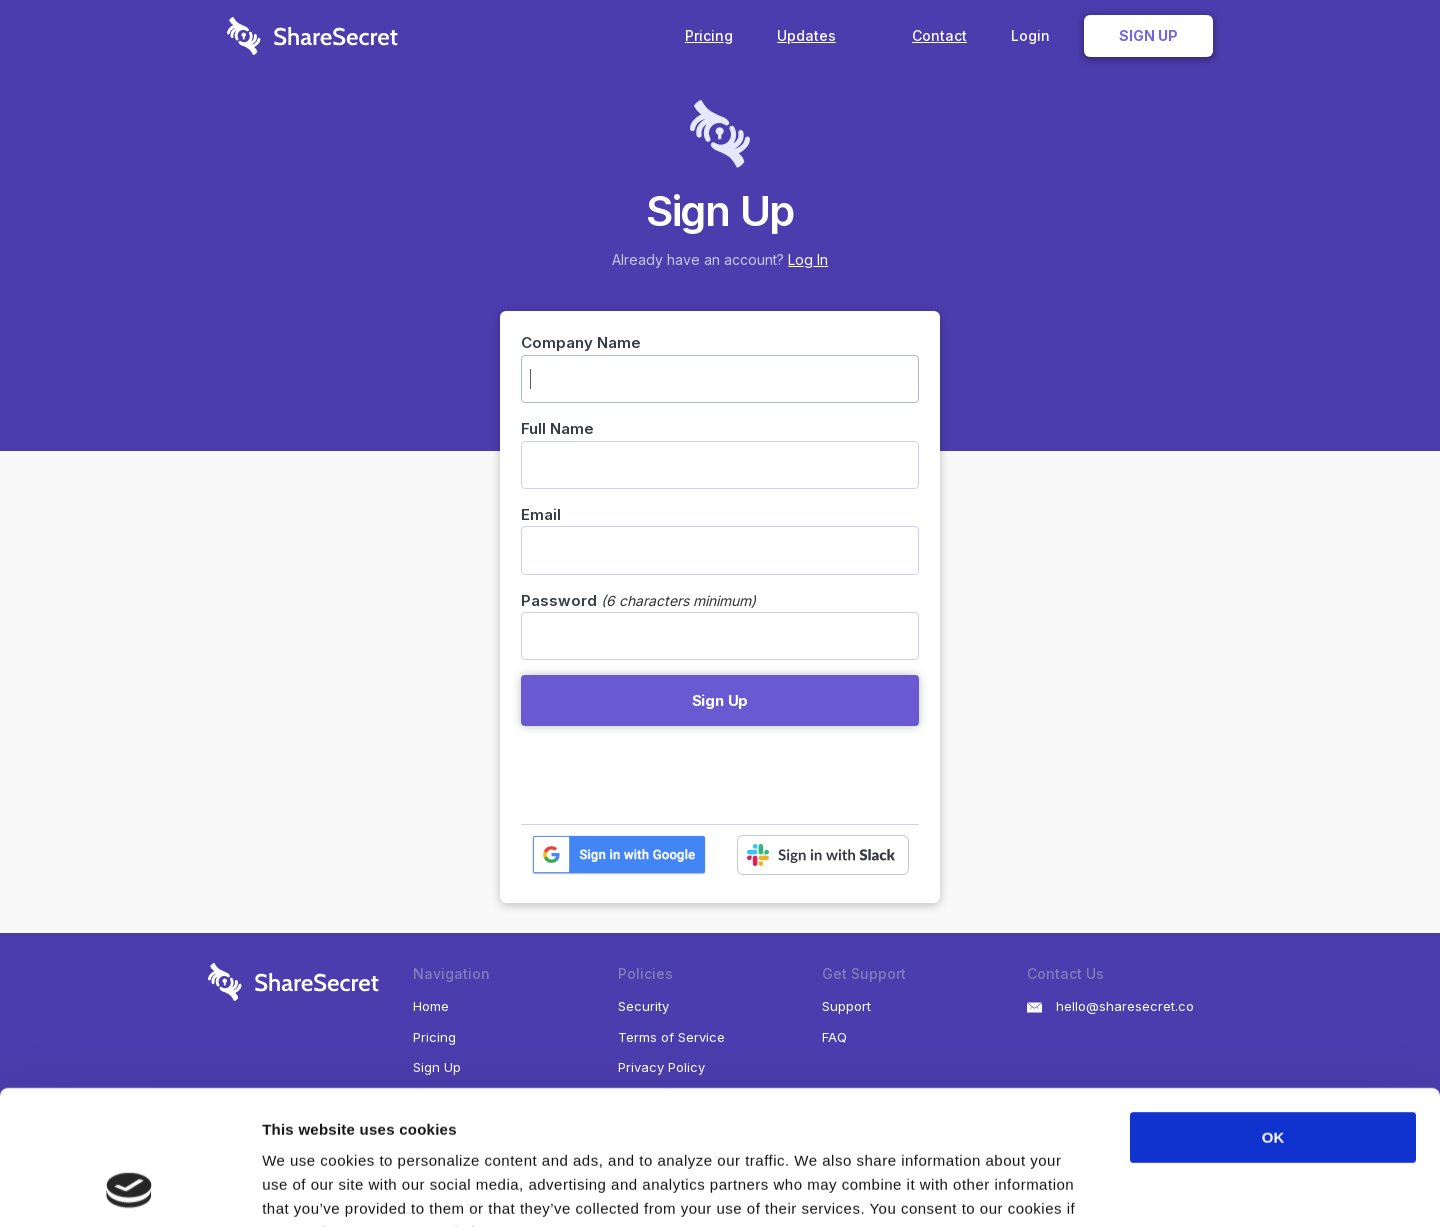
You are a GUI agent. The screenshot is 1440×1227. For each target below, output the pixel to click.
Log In (808, 259)
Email (541, 514)
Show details (1049, 1187)
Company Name (581, 342)
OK (1273, 1011)
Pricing (709, 35)
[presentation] (673, 775)
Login (1030, 35)
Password (559, 600)
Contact (939, 35)
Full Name (557, 428)
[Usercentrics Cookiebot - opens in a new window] (129, 1188)
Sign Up (1148, 35)
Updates (822, 36)
